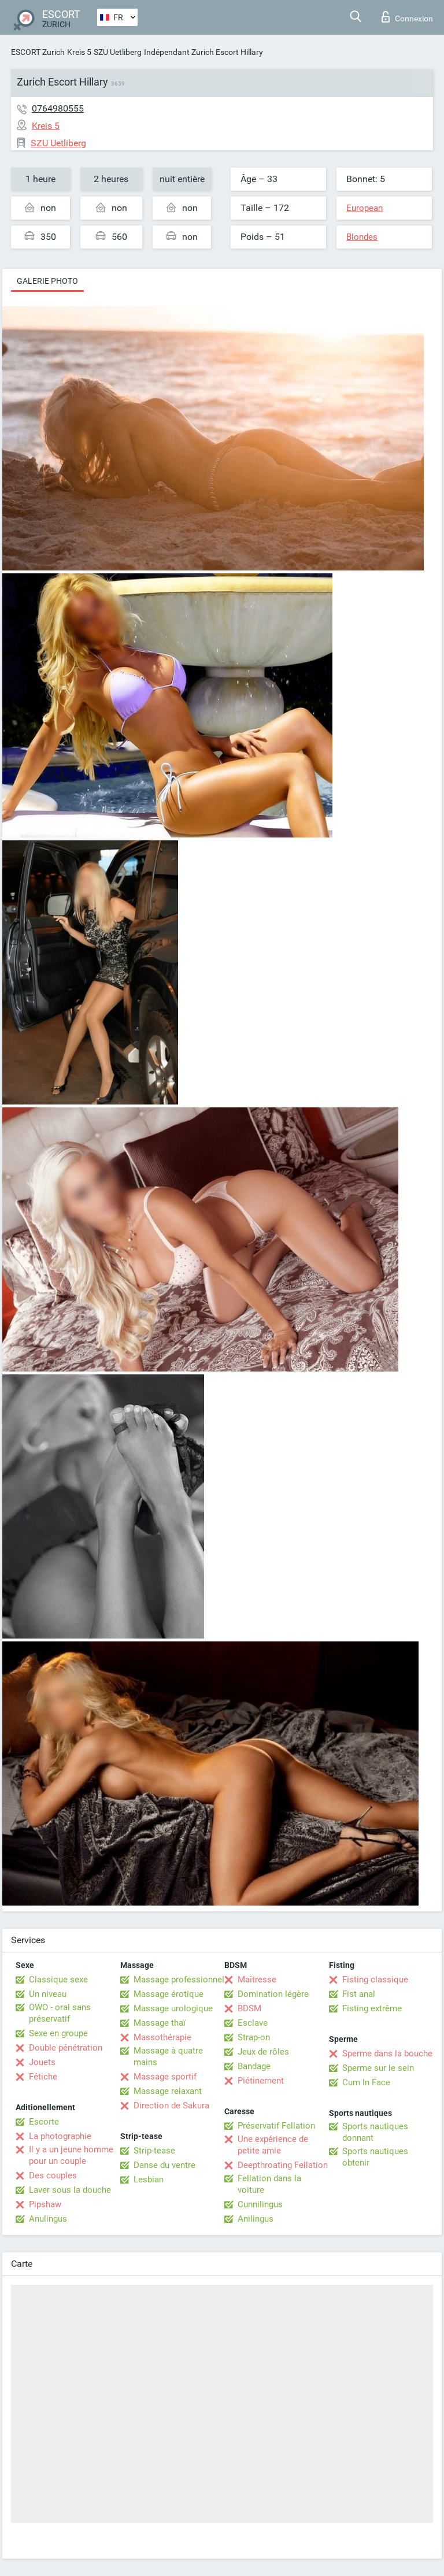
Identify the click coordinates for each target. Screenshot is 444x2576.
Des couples (53, 2175)
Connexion (407, 16)
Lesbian (149, 2179)
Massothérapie (162, 2037)
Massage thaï (160, 2023)
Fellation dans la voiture (269, 2184)
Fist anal (358, 1994)
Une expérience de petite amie (273, 2145)
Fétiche (43, 2076)
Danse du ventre (164, 2165)
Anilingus (255, 2219)
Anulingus (48, 2219)
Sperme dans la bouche (387, 2053)
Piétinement (261, 2080)
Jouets (42, 2062)
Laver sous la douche (70, 2190)
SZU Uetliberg (118, 52)
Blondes (362, 237)
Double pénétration (65, 2048)
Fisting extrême (372, 2008)
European (364, 208)
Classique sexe (58, 1979)
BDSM (249, 2008)
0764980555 (58, 108)
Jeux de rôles (263, 2052)
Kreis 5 (79, 52)
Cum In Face (366, 2082)
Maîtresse (257, 1979)
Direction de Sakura (171, 2105)
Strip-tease (154, 2150)
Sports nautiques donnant (375, 2132)
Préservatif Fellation (276, 2126)
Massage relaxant (168, 2091)
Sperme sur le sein (378, 2068)
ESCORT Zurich (38, 52)
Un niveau (47, 1994)
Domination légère (273, 1994)
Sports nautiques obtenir (375, 2157)
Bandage (254, 2066)
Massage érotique (169, 1994)
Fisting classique (375, 1979)
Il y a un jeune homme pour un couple (71, 2155)
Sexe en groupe (58, 2033)
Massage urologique (173, 2008)
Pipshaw (45, 2204)
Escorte (44, 2122)
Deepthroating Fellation (283, 2165)
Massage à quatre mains (168, 2056)
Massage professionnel (179, 1979)
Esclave (253, 2023)
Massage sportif (165, 2076)
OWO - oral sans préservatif (60, 2013)
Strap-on (254, 2037)
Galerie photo (47, 281)
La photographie (60, 2136)
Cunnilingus (260, 2204)
